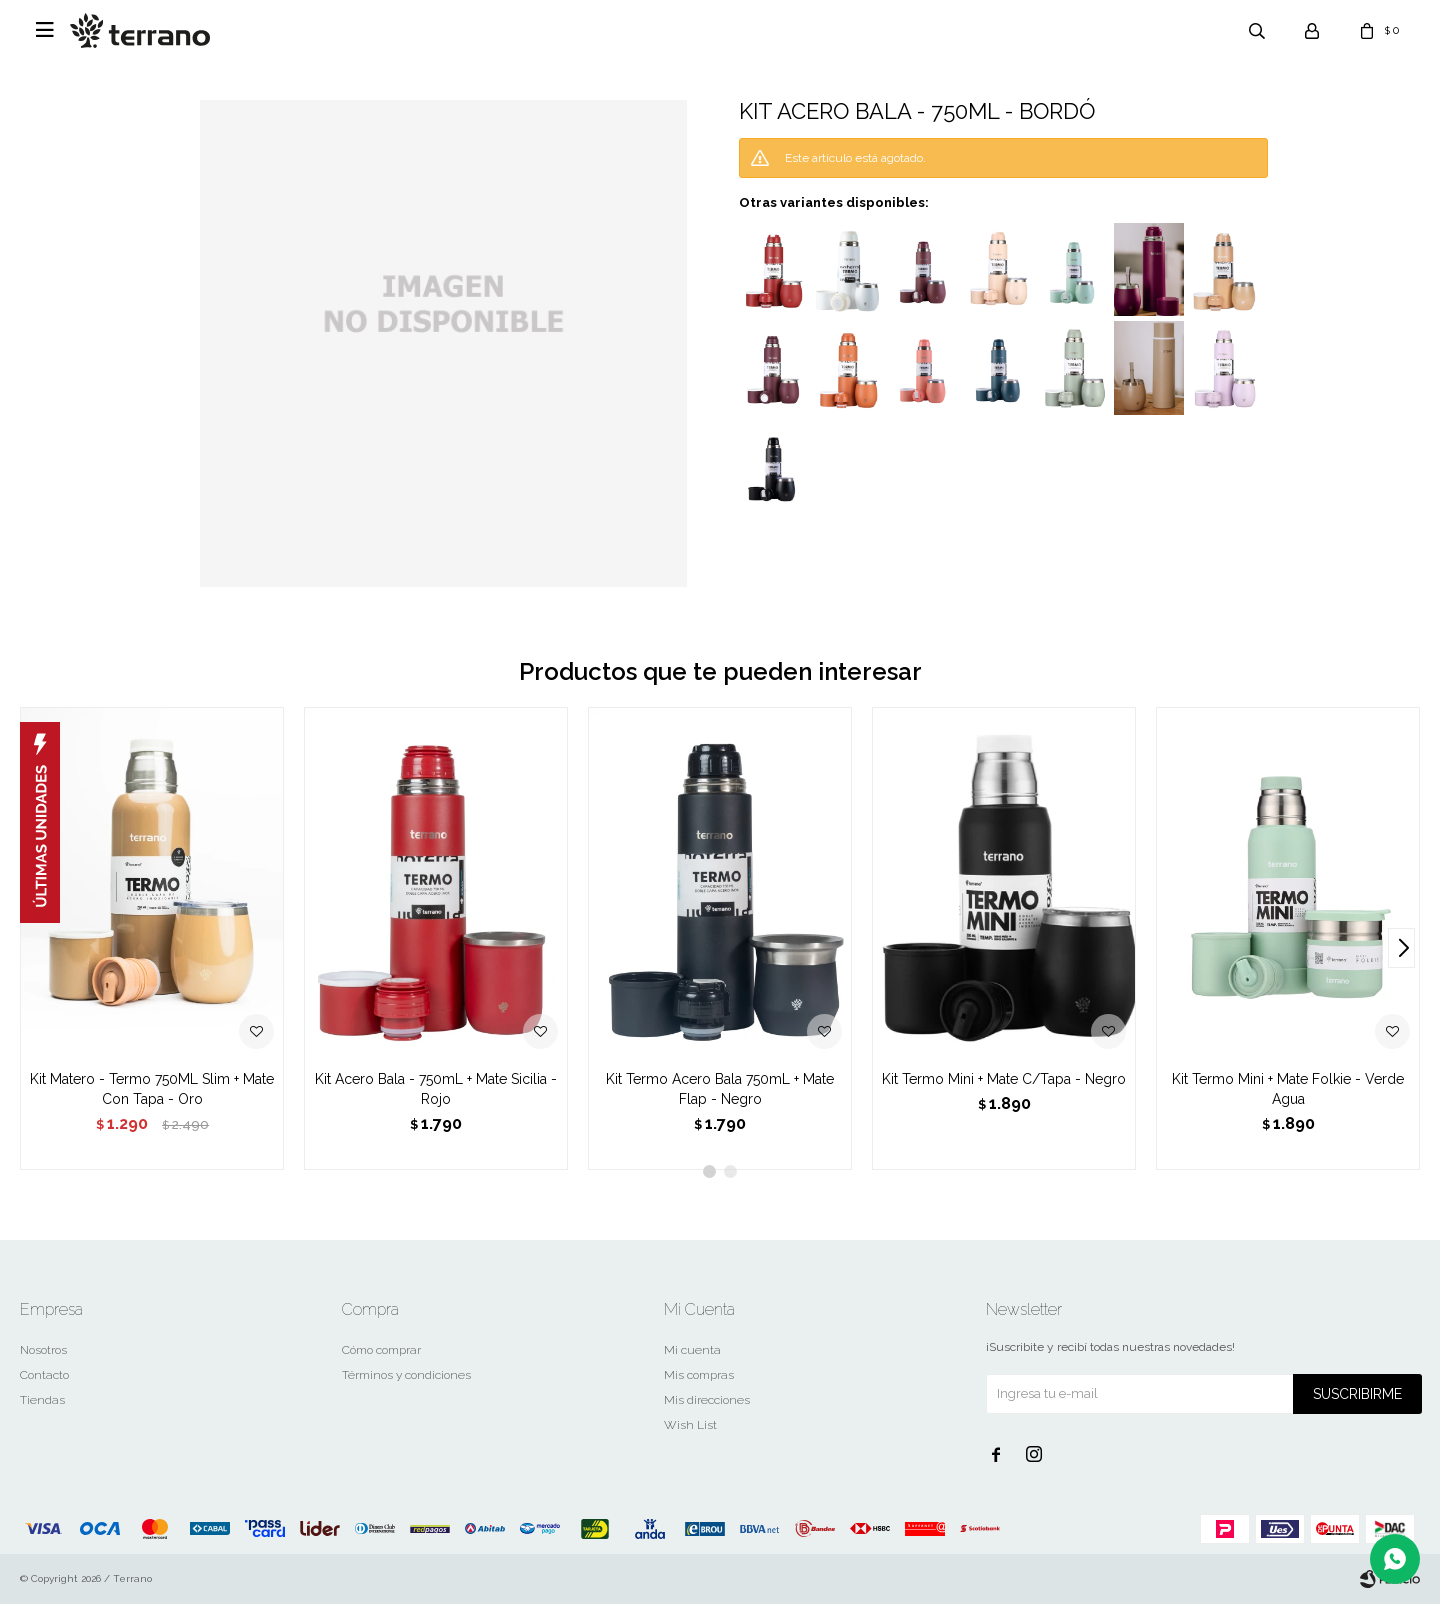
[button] (1401, 948)
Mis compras (699, 1375)
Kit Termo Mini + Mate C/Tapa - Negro (1004, 1079)
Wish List (690, 1425)
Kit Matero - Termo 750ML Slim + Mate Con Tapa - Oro (152, 1089)
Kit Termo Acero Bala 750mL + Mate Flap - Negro (720, 1089)
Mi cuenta (692, 1350)
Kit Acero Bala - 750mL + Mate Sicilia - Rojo (436, 1089)
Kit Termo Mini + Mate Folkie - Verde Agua (1288, 1089)
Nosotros (43, 1350)
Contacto (44, 1375)
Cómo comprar (381, 1350)
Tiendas (42, 1400)
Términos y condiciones (406, 1375)
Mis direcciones (707, 1400)
